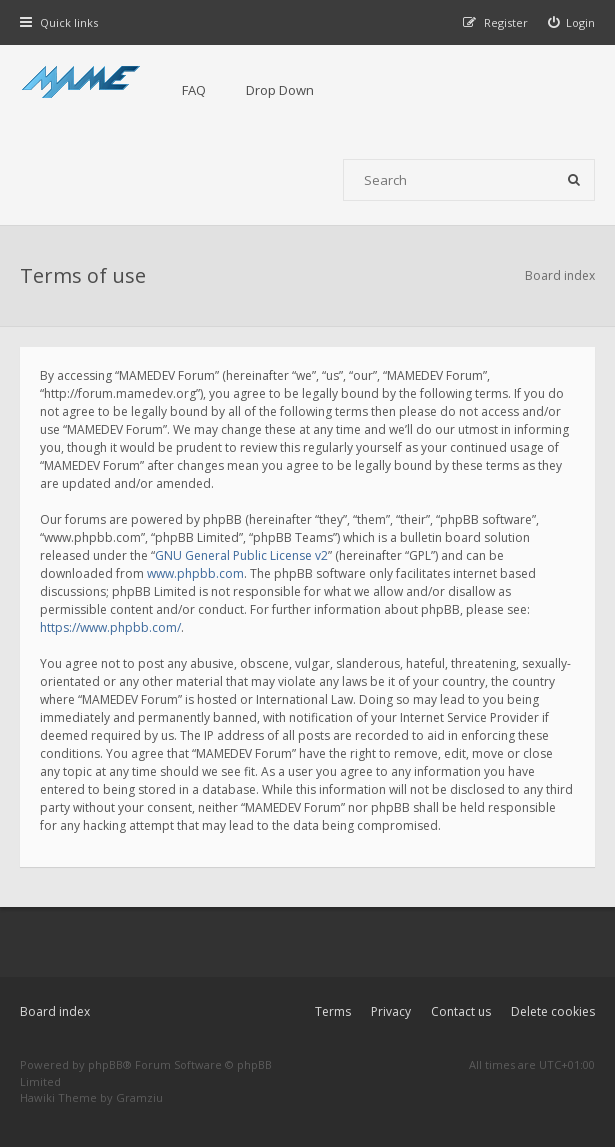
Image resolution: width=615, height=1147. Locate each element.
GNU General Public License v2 (241, 555)
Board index (55, 1011)
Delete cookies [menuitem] (553, 1011)
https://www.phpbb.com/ (110, 627)
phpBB (105, 1064)
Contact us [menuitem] (461, 1011)
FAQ (194, 90)
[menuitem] (572, 22)
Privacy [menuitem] (391, 1011)
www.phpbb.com (195, 573)
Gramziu (139, 1097)
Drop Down (280, 90)
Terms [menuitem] (333, 1011)
